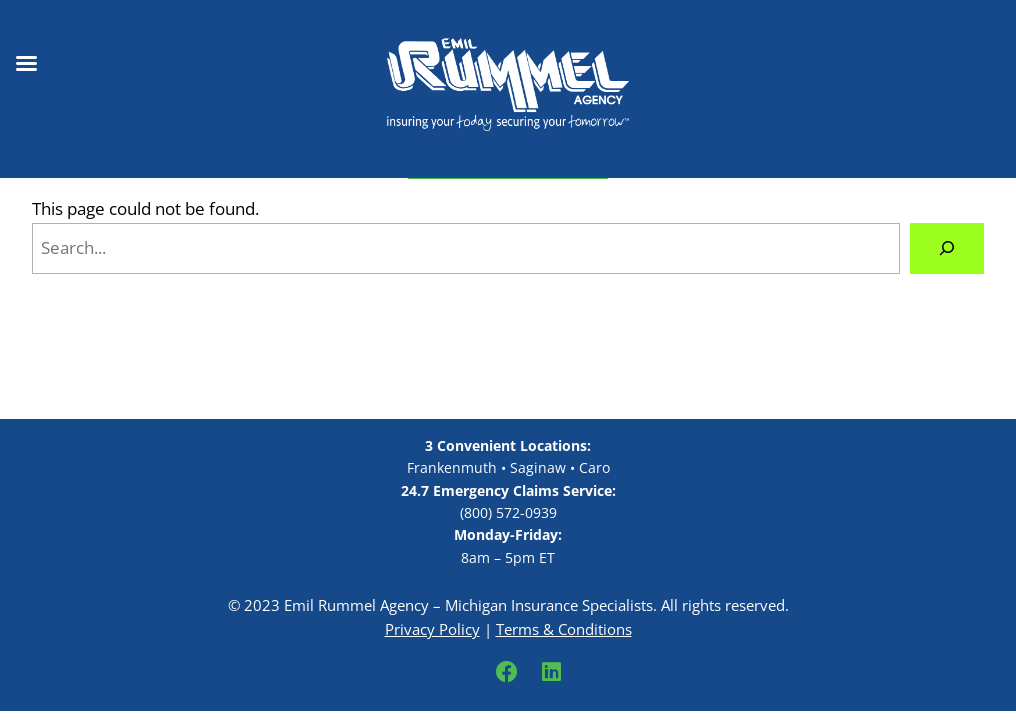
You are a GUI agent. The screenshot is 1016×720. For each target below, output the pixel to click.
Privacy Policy (432, 629)
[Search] (947, 248)
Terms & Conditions (564, 629)
